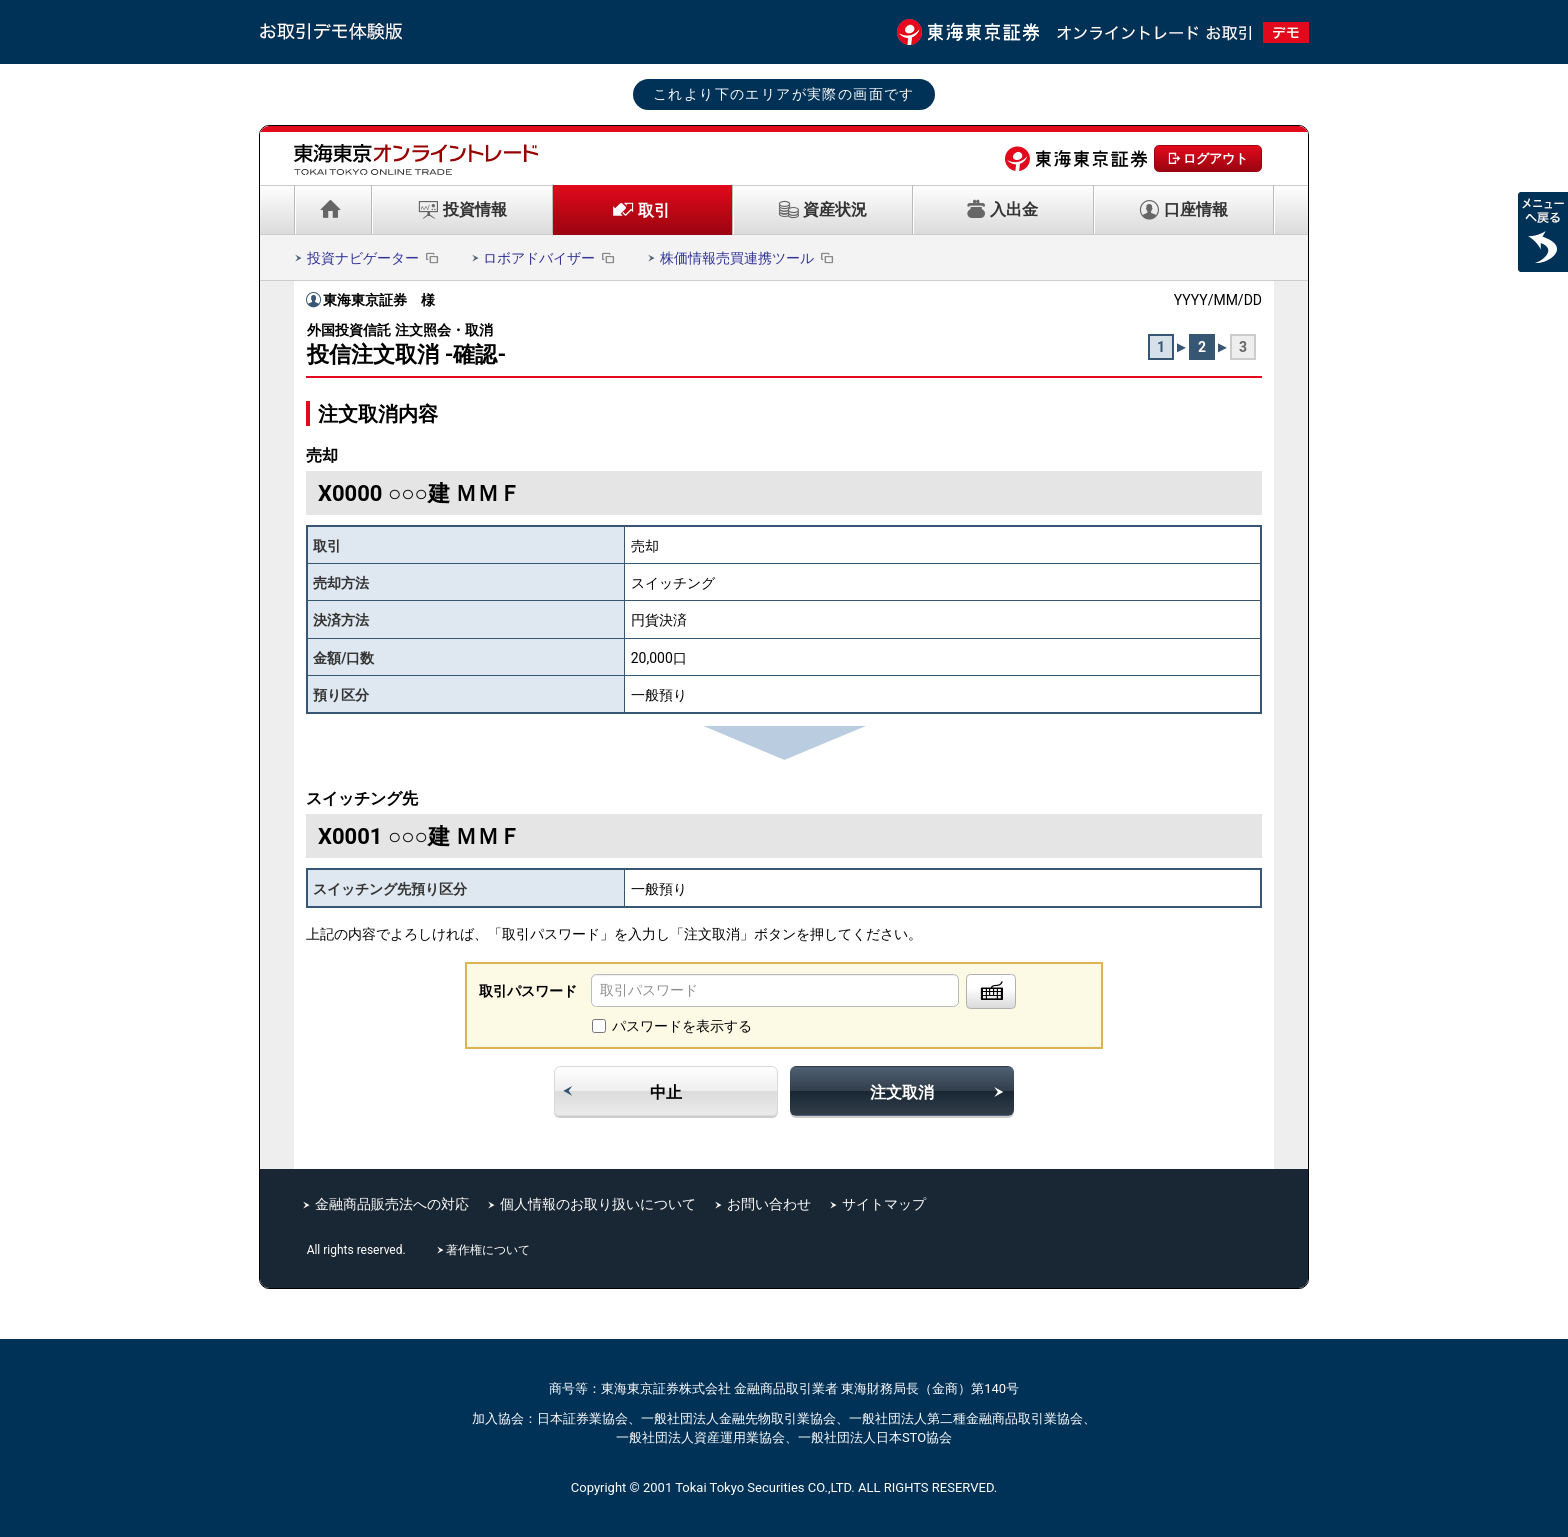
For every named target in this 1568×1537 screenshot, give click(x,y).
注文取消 (902, 1092)
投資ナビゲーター (374, 258)
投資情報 (475, 209)
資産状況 (835, 209)
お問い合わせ (769, 1204)
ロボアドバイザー (550, 258)
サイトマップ (884, 1204)
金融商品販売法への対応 (392, 1204)
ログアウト (1215, 158)
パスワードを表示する (682, 1026)
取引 (654, 210)
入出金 (1014, 209)
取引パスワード (528, 991)
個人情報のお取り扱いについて (598, 1204)
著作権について (490, 1250)
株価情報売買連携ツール (748, 258)
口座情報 (1196, 209)
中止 (666, 1092)
